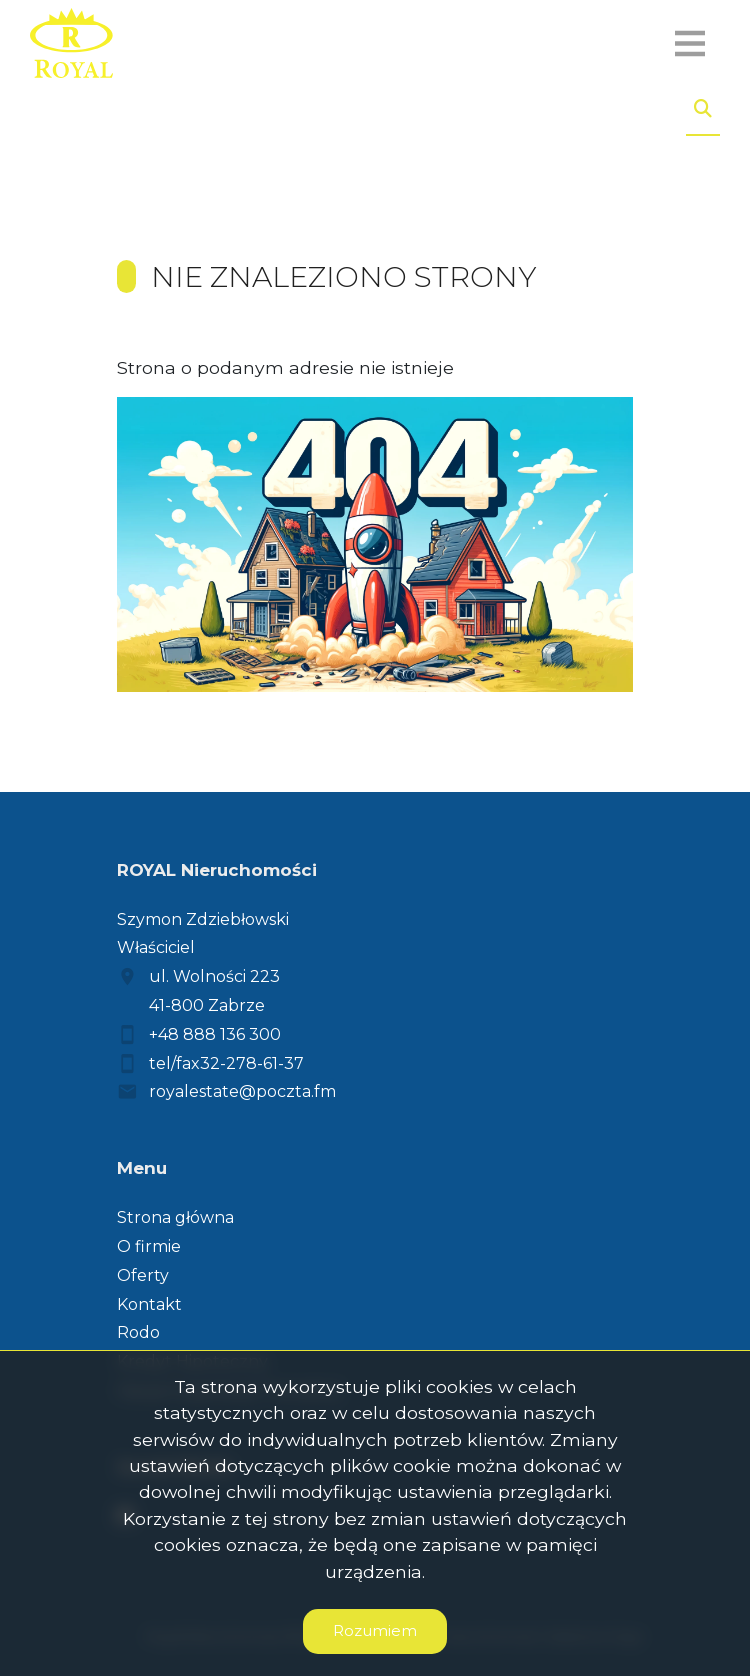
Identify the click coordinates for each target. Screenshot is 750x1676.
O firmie (149, 1246)
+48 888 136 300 (215, 1034)
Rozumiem (375, 1630)
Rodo (138, 1332)
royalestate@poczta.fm (242, 1091)
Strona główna (175, 1217)
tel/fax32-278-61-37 (226, 1063)
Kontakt (149, 1304)
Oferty (143, 1275)
